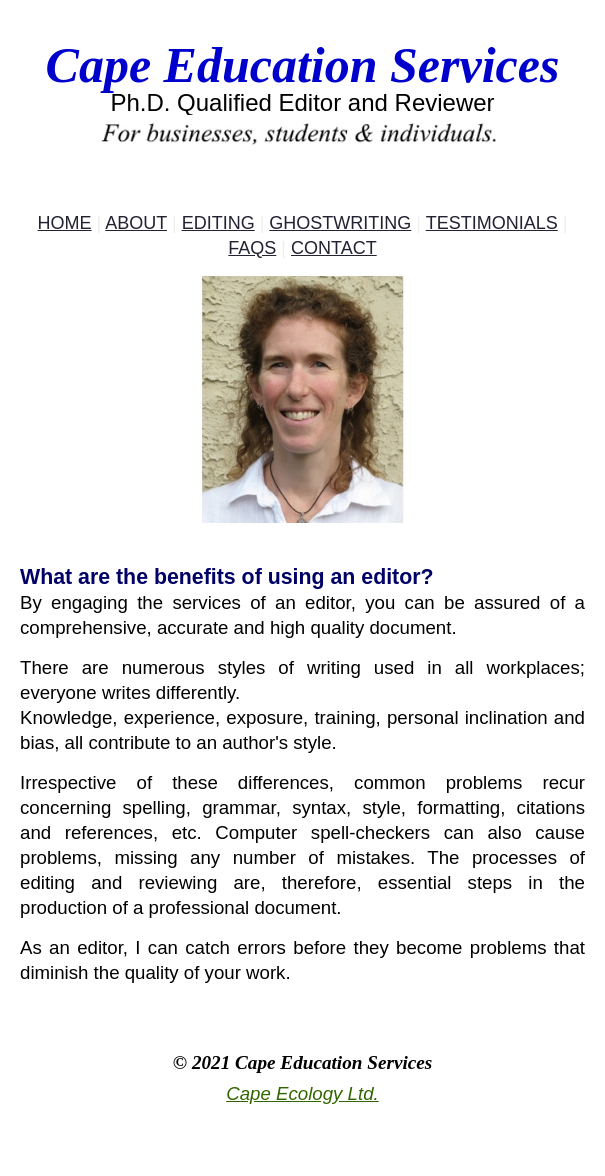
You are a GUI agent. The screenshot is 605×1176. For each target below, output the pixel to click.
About (136, 223)
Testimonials (492, 223)
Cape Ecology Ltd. (302, 1093)
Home (65, 223)
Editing (218, 223)
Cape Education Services (303, 65)
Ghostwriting (340, 223)
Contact (334, 248)
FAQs (252, 248)
